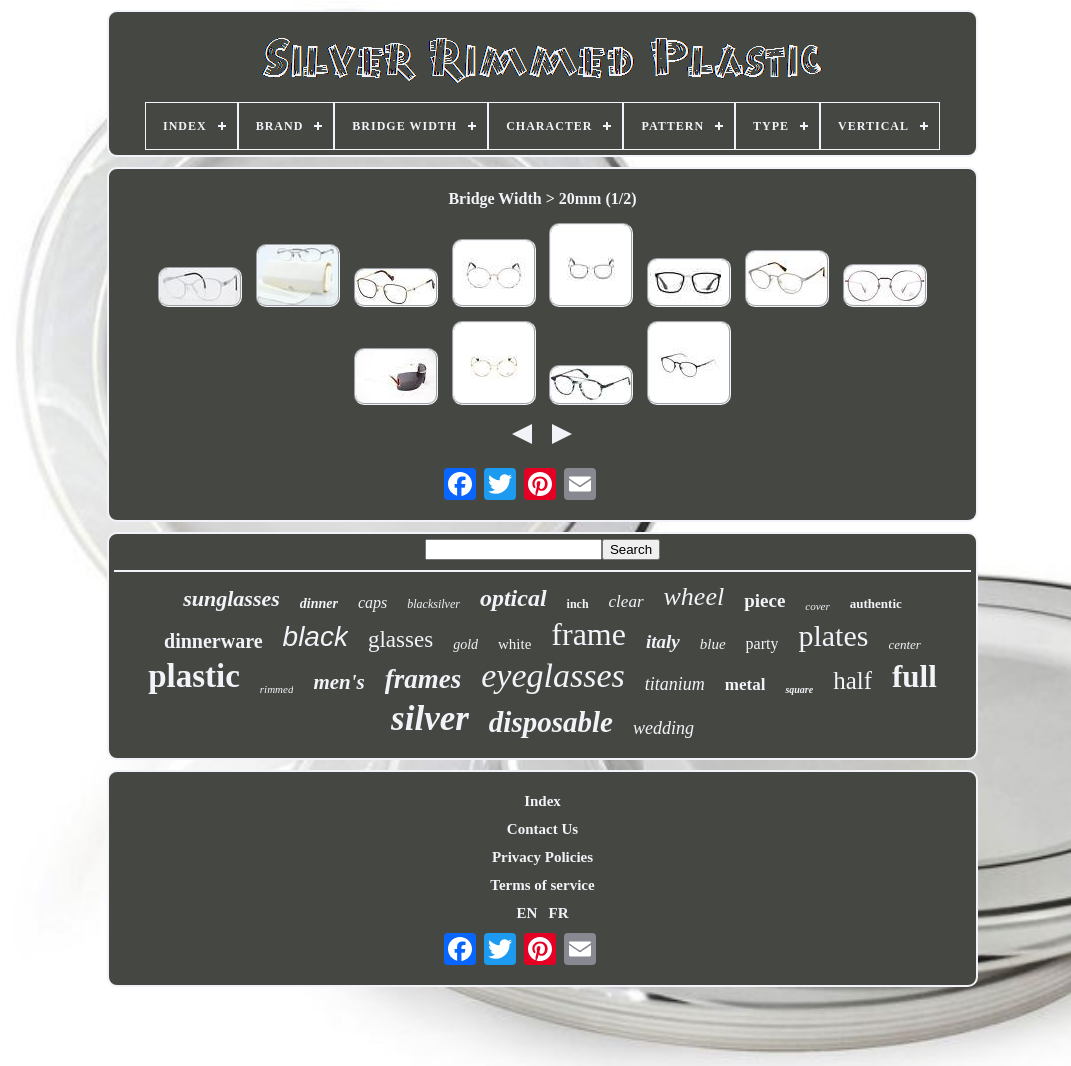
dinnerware (213, 641)
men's (338, 682)
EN (526, 913)
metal (745, 684)
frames (423, 679)
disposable (551, 722)
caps (372, 602)
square (799, 689)
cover (817, 606)
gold (465, 644)
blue (713, 644)
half (852, 680)
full (914, 676)
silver (430, 718)
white (514, 644)
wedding (663, 728)
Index (542, 801)
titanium (675, 684)
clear (626, 601)
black (315, 636)
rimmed (277, 689)
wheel (694, 596)
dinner (319, 603)
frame (588, 634)
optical (513, 598)
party (762, 643)
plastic (194, 676)
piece (764, 600)
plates (833, 635)
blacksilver (433, 604)
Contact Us (542, 829)
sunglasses (231, 598)
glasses (400, 639)
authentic (876, 603)
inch (578, 604)
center (904, 644)
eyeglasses (553, 675)
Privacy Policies (542, 857)
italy (663, 641)
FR (559, 913)
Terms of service (542, 885)
